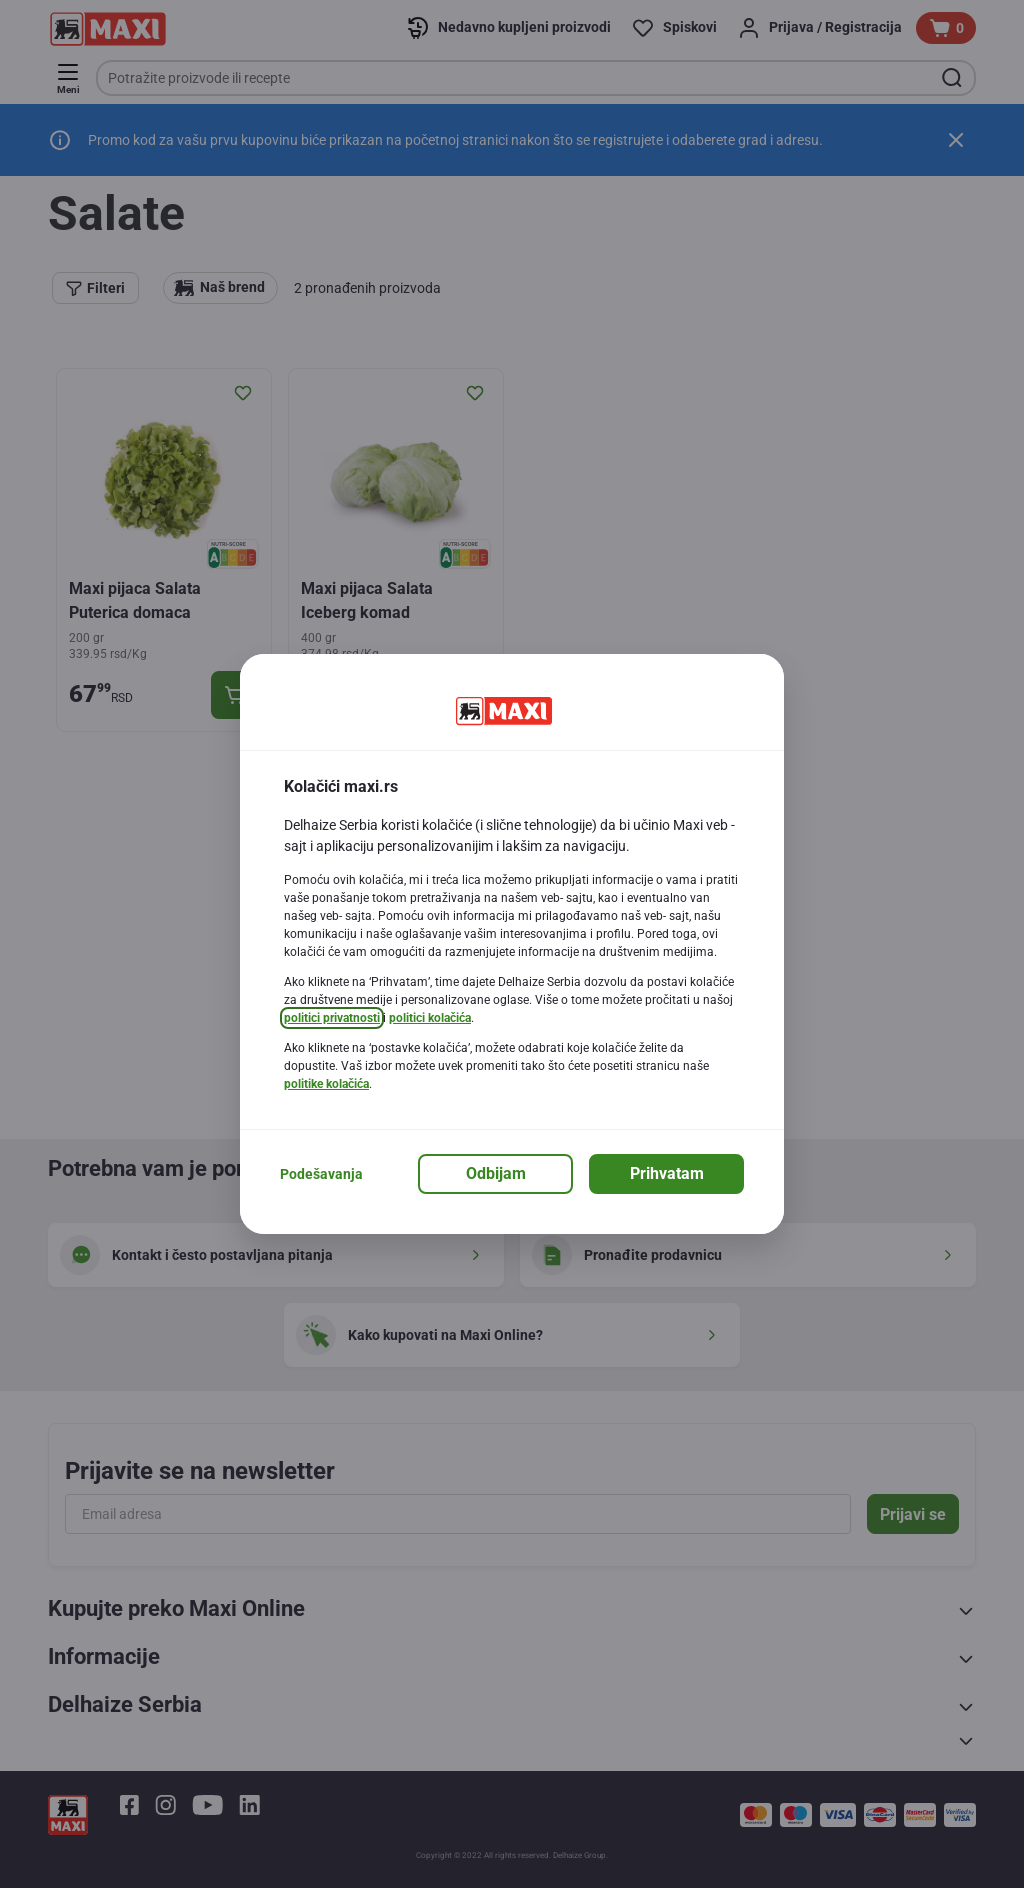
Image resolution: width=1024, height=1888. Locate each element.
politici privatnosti (332, 1018)
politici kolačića (430, 1018)
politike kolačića (326, 1084)
